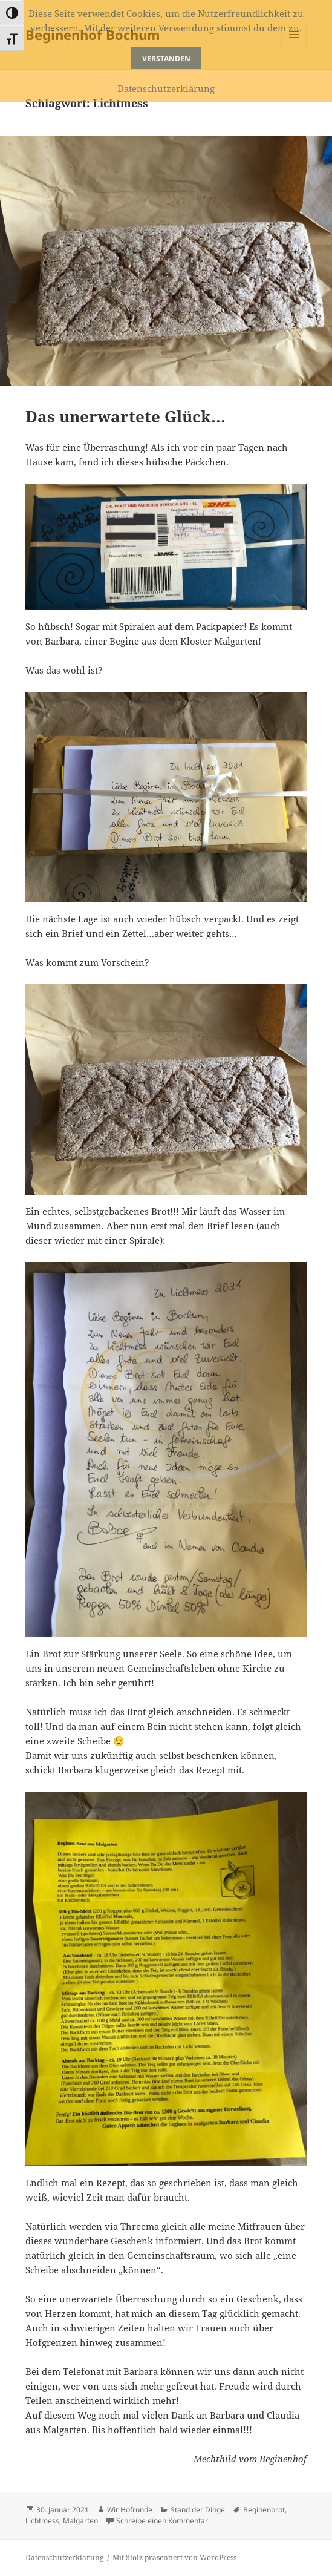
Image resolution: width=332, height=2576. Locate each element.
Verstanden (166, 58)
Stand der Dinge (198, 2510)
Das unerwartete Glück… (125, 416)
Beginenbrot (264, 2510)
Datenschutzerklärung (64, 2557)
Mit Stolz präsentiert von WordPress (174, 2557)
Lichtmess (42, 2520)
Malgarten (65, 2429)
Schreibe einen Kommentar (162, 2520)
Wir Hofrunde (129, 2510)
